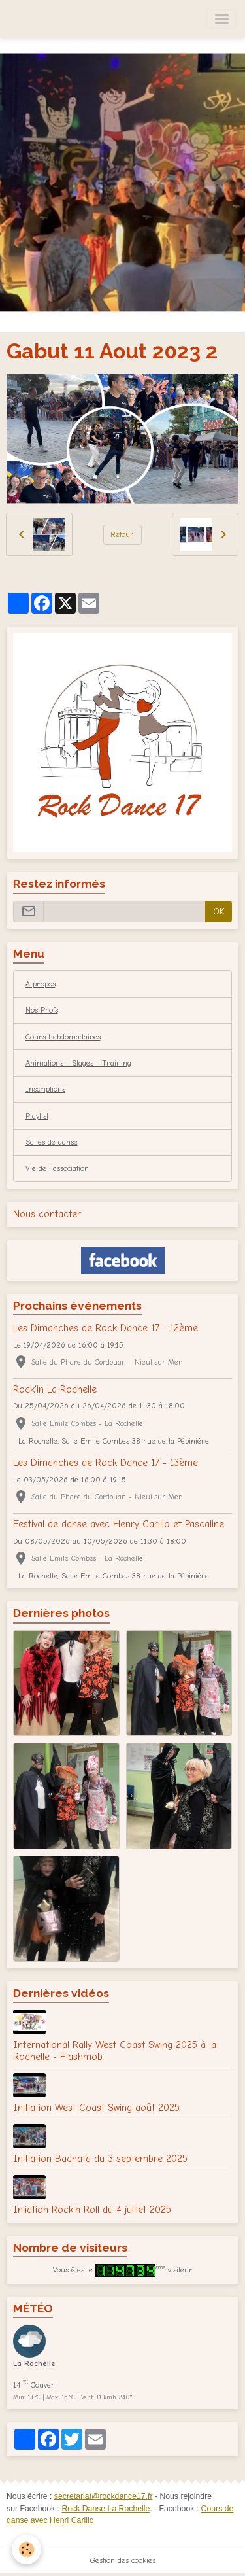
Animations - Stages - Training (78, 1063)
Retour (122, 534)
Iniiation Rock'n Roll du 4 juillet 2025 (92, 2210)
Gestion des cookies (122, 2560)
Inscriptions (45, 1089)
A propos (40, 983)
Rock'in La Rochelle (55, 1389)
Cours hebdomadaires (63, 1036)
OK (219, 911)
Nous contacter (47, 1214)
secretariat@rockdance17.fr (103, 2496)
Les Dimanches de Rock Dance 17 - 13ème (105, 1463)
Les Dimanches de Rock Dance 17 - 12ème (105, 1328)
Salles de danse (51, 1142)
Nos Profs (41, 1010)
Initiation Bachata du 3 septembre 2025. (101, 2159)
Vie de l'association (57, 1168)
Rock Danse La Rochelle (105, 2508)
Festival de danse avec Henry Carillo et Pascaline (118, 1524)
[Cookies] (26, 2549)
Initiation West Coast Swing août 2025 (96, 2108)
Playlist (36, 1116)
